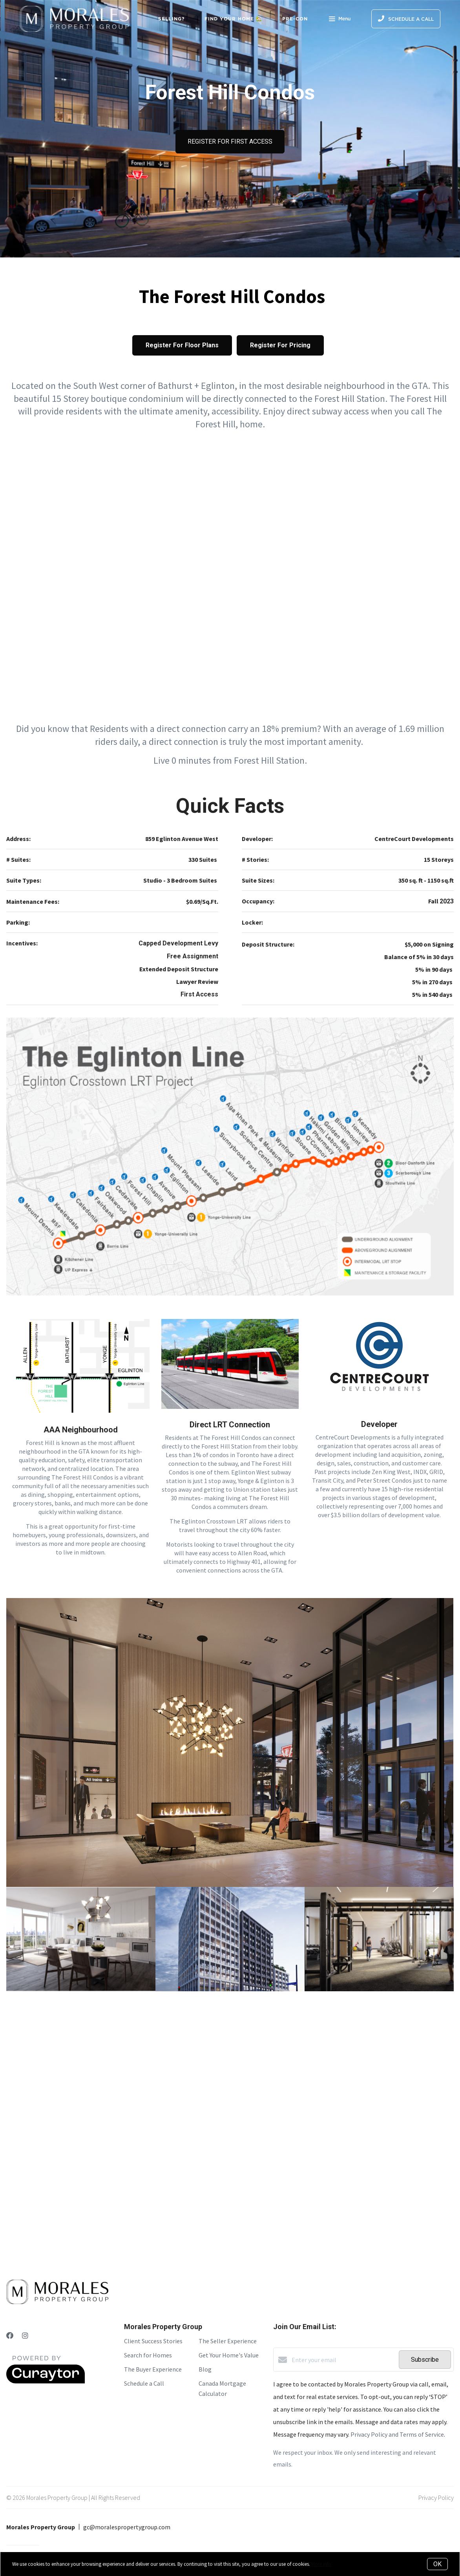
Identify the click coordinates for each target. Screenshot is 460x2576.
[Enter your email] (343, 2359)
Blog (205, 2369)
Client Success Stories (153, 2341)
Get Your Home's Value (229, 2355)
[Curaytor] (45, 2381)
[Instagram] (25, 2335)
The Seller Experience (228, 2341)
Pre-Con (295, 18)
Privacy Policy (436, 2497)
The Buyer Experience (153, 2369)
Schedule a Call (144, 2383)
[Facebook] (9, 2335)
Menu (339, 19)
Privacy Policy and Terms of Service (397, 2434)
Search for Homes (148, 2355)
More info (321, 2564)
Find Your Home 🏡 (233, 18)
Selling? (171, 18)
